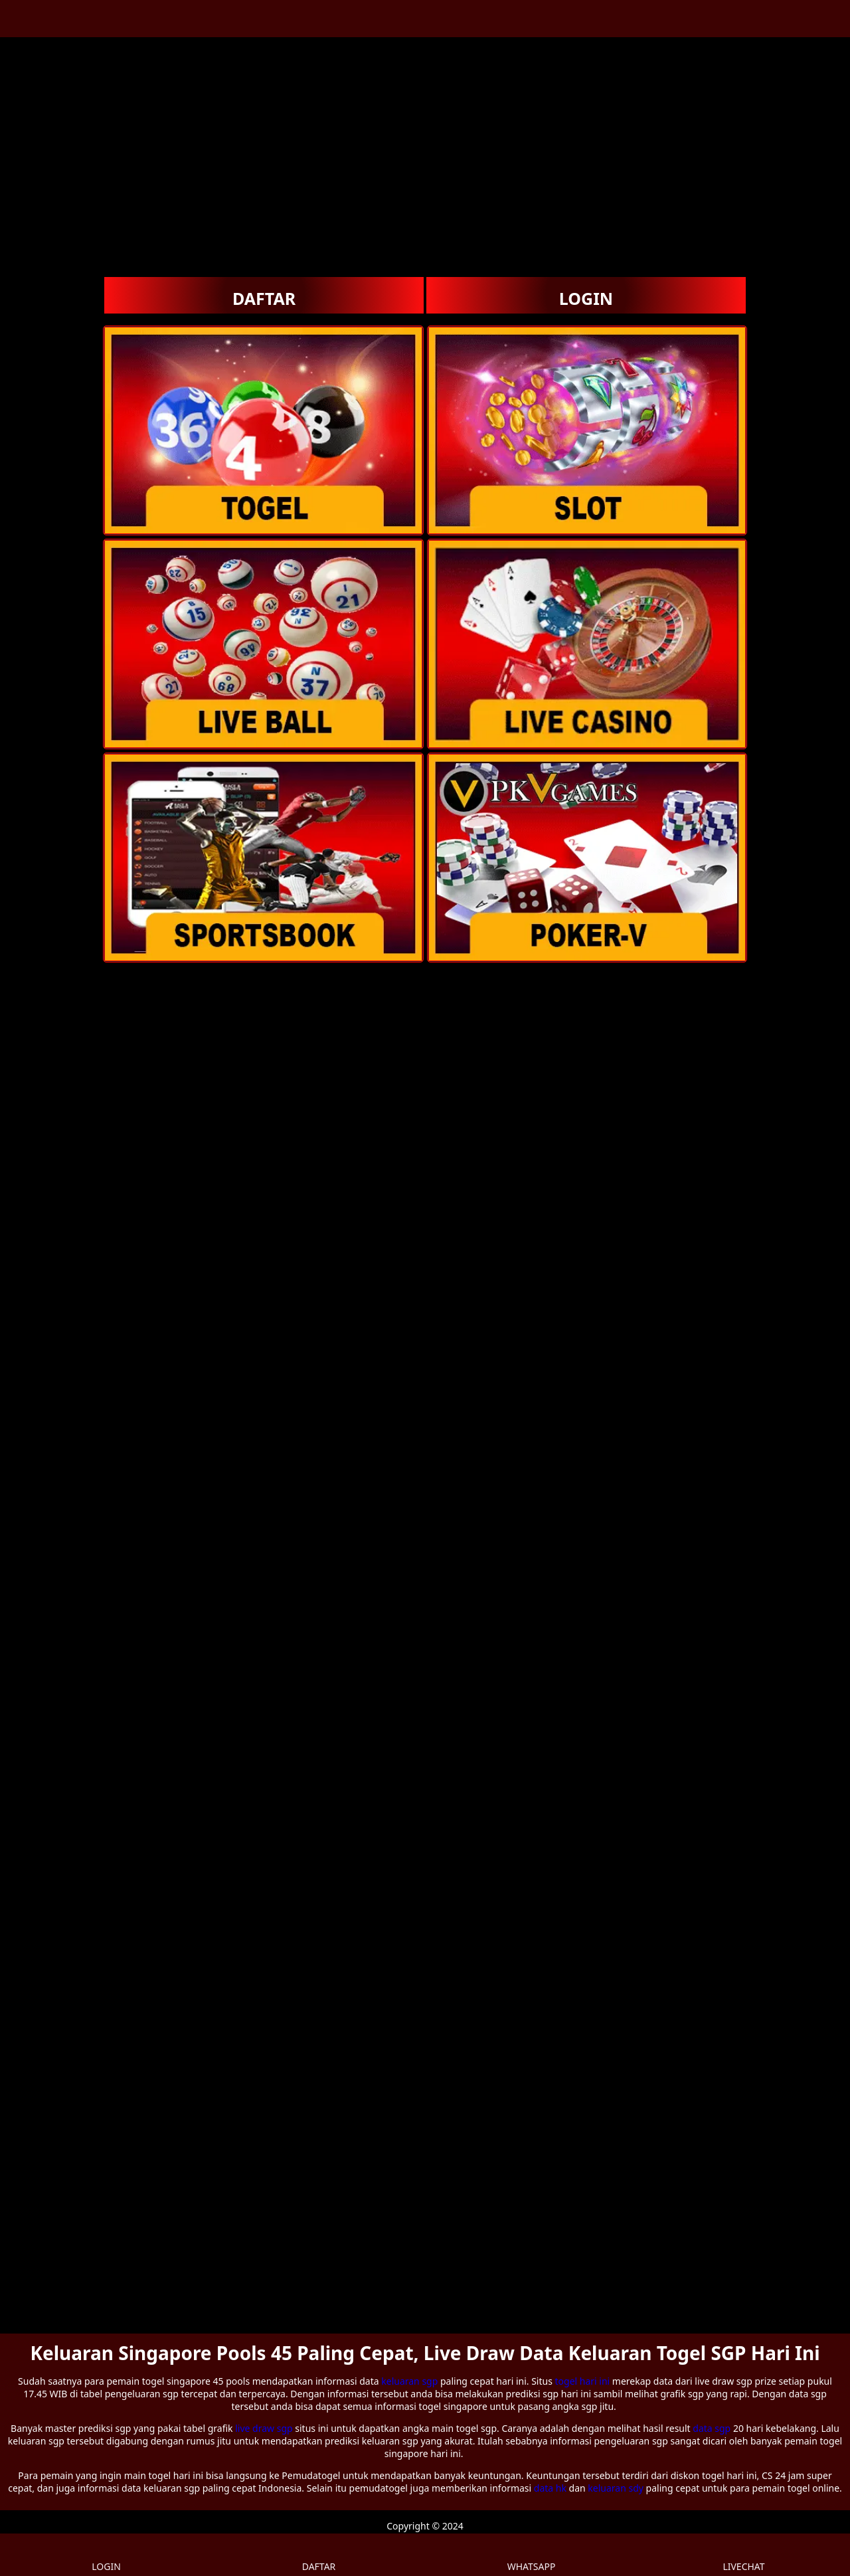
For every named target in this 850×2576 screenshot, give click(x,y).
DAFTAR (264, 298)
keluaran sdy (615, 2488)
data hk (550, 2488)
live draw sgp (263, 2428)
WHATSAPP (531, 2555)
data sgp (711, 2428)
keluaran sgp (409, 2381)
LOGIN (586, 298)
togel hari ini (582, 2381)
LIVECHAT (743, 2555)
